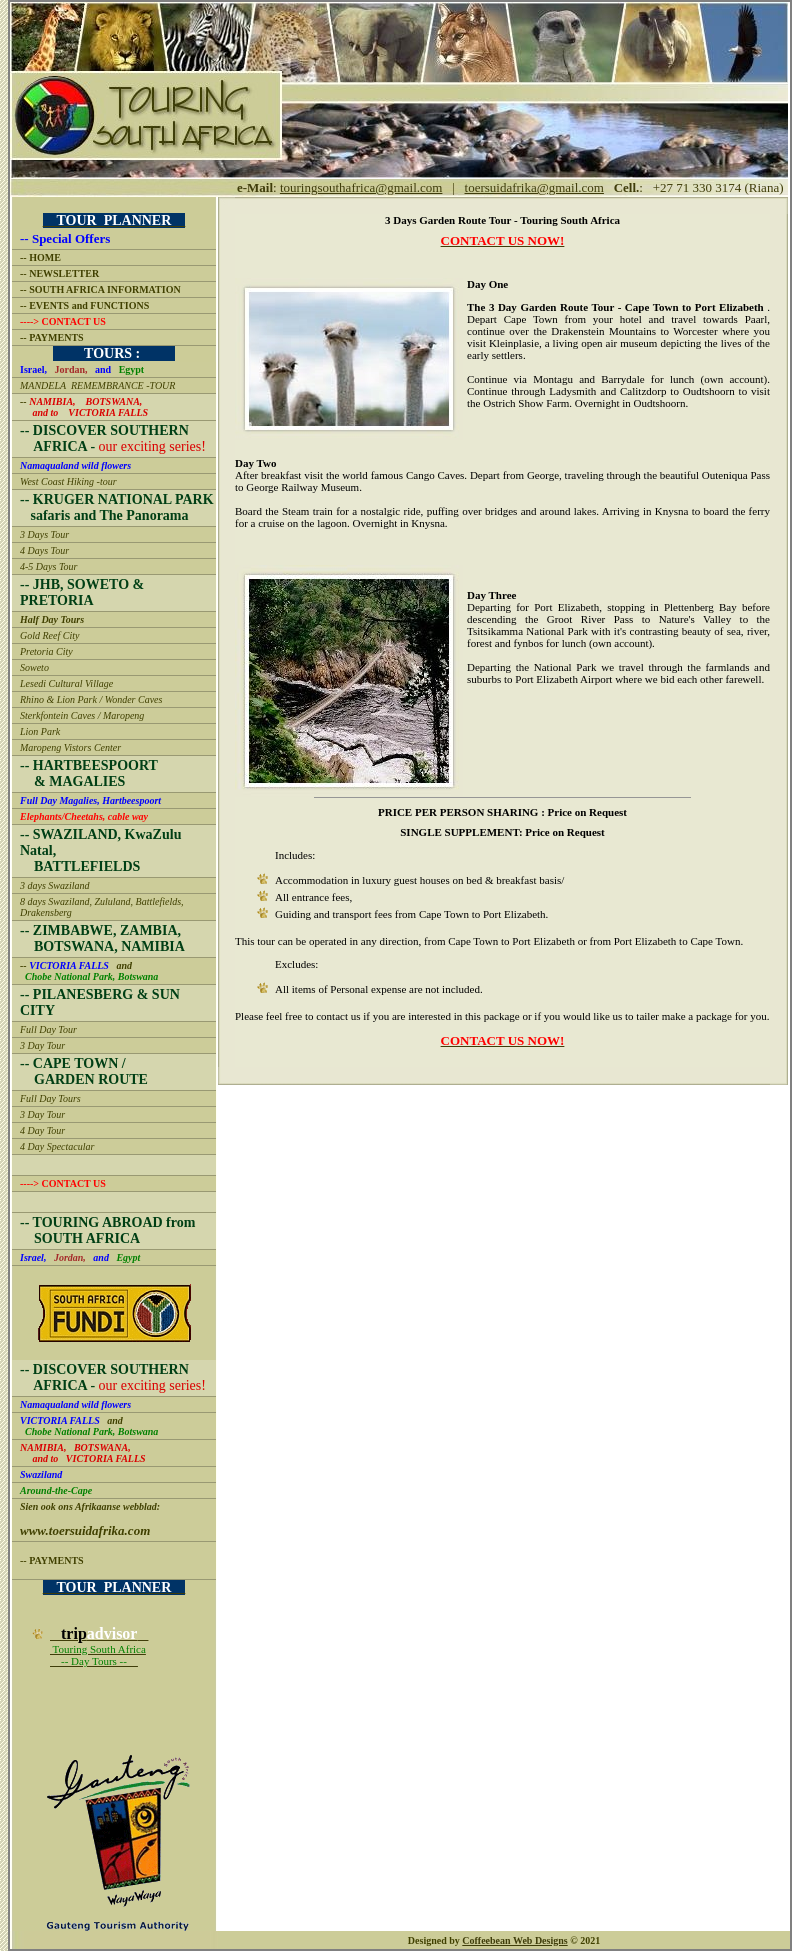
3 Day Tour (42, 1045)
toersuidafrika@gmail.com (534, 187)
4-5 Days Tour (48, 566)
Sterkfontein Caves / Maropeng (82, 715)
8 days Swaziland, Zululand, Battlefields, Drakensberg (102, 907)
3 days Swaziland (54, 885)
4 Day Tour (42, 1130)
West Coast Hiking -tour (68, 481)
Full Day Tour (48, 1029)
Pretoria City (46, 651)
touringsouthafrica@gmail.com (361, 187)
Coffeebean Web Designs (514, 1940)
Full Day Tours (50, 1098)
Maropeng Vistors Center (70, 747)
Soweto (34, 667)
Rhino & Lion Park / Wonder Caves (91, 699)
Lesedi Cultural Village (66, 683)
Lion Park (40, 731)
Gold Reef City (49, 635)
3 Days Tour (44, 534)
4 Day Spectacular (57, 1146)
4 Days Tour (44, 550)
